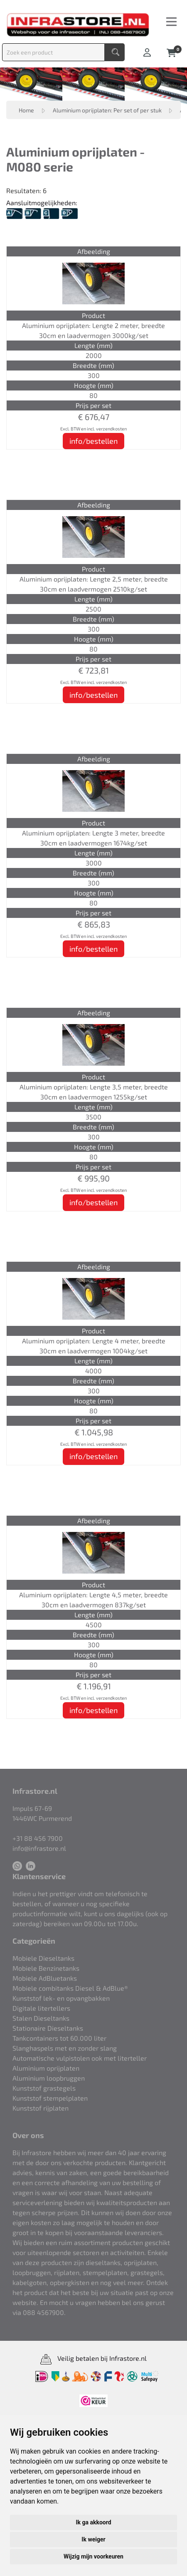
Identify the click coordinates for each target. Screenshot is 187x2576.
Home (26, 110)
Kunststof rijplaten (40, 2108)
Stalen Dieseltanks (40, 2018)
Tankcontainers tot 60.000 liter (59, 2038)
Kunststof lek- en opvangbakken (61, 1998)
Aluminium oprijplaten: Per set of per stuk (108, 110)
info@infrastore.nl (39, 1848)
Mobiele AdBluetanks (44, 1978)
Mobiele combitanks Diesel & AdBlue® (70, 1988)
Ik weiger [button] (93, 2539)
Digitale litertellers (41, 2008)
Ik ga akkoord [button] (93, 2522)
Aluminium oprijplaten (45, 2068)
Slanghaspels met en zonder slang (64, 2048)
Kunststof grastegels (44, 2088)
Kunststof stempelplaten (50, 2098)
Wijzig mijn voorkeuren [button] (93, 2556)
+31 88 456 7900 (37, 1838)
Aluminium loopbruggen (48, 2078)
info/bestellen (93, 440)
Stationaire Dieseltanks (47, 2028)
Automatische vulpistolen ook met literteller (79, 2058)
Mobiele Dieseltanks (43, 1958)
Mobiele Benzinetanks (45, 1968)
